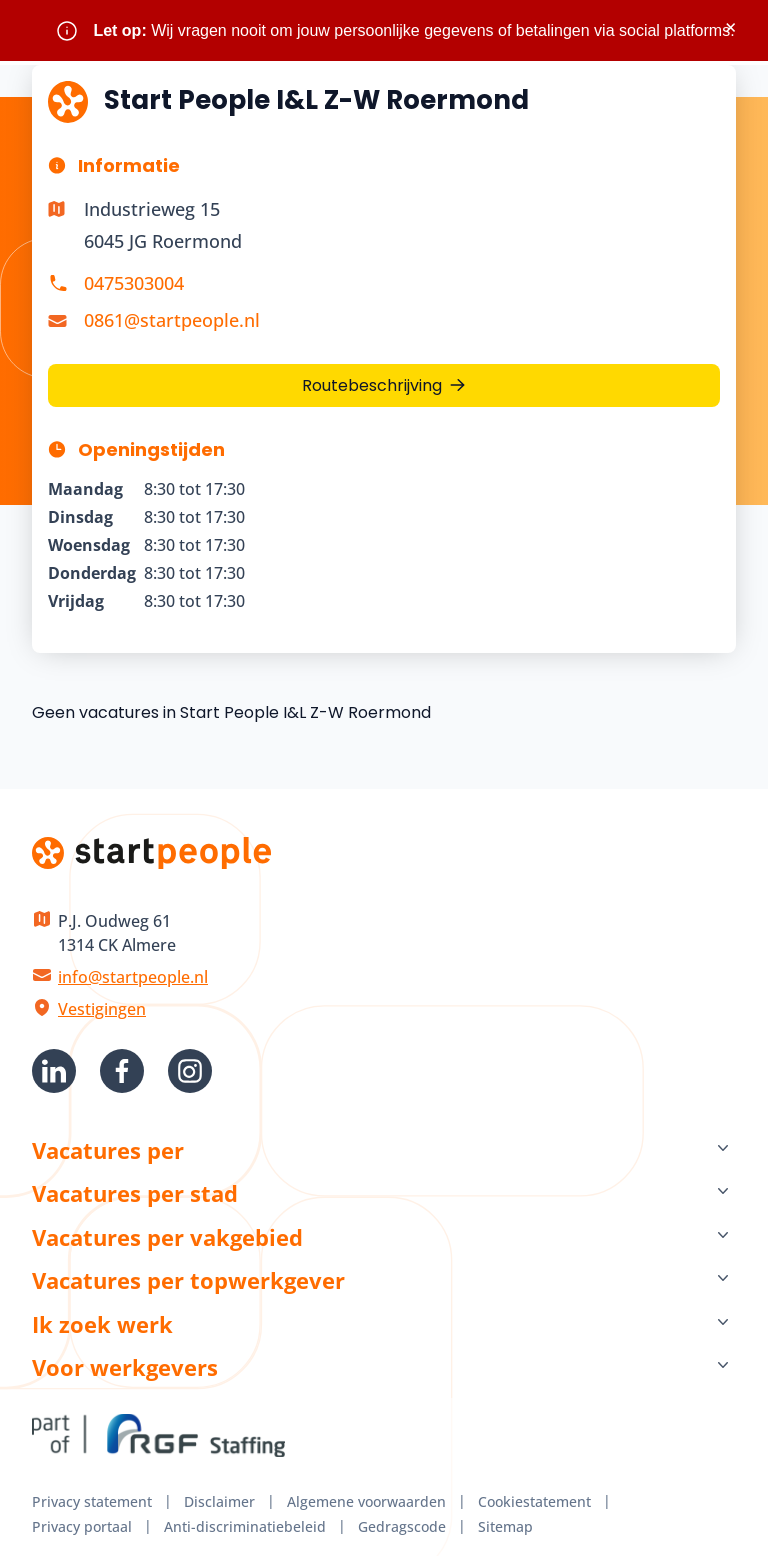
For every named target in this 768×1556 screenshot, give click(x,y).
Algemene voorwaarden (366, 1501)
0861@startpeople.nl (172, 320)
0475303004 (134, 283)
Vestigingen (102, 1009)
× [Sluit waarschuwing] (730, 27)
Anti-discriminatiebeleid (245, 1526)
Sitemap (505, 1526)
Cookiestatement (534, 1501)
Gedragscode (402, 1526)
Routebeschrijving (372, 385)
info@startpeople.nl (133, 977)
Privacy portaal (82, 1526)
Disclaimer (219, 1501)
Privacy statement (92, 1501)
